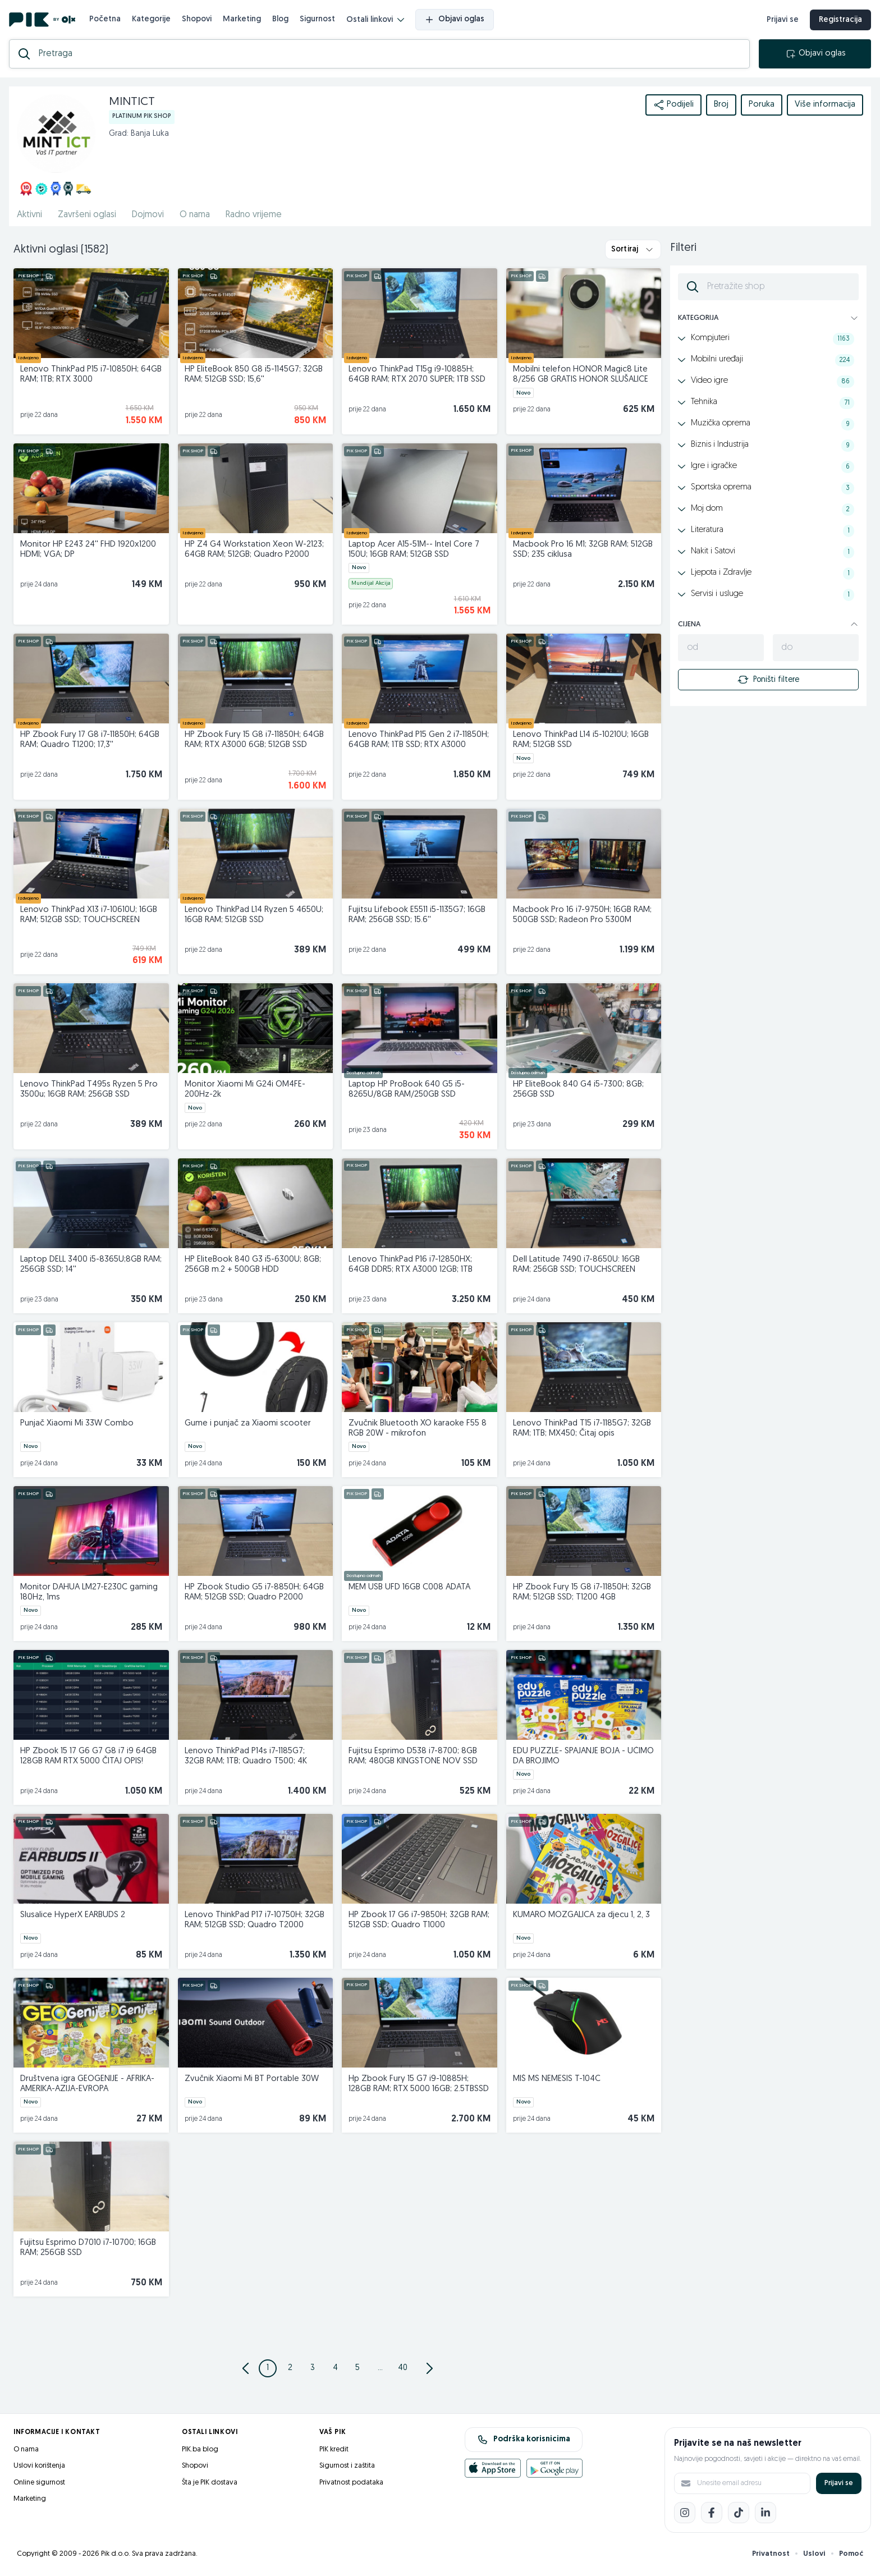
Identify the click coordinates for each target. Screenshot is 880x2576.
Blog (280, 19)
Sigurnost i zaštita (347, 2465)
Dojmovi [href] (148, 214)
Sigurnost (317, 19)
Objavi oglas (454, 19)
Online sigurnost (39, 2482)
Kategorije (151, 19)
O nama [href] (195, 214)
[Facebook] (711, 2512)
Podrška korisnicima (524, 2440)
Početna (105, 19)
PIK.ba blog (200, 2449)
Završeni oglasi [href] (87, 214)
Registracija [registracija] (840, 20)
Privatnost (771, 2553)
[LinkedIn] (765, 2512)
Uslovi (814, 2553)
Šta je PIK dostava (209, 2482)
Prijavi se (838, 2483)
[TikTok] (738, 2512)
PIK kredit (334, 2449)
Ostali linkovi (375, 20)
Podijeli (673, 105)
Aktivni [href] (29, 214)
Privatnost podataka (351, 2482)
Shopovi (197, 19)
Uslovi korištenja (39, 2465)
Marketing (242, 19)
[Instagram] (684, 2512)
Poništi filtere (768, 679)
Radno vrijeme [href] (254, 214)
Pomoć (851, 2553)
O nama (26, 2449)
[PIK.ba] (42, 19)
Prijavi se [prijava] (783, 20)
